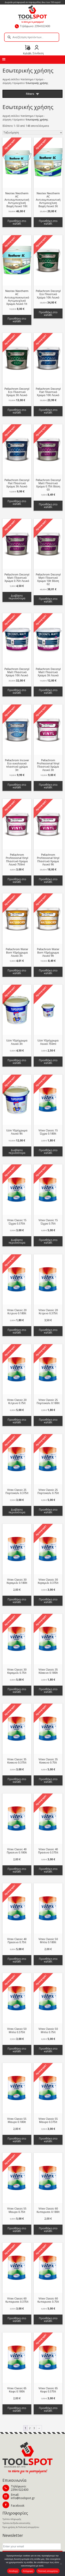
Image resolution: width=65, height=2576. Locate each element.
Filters (30, 94)
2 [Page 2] (29, 2428)
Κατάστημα (27, 79)
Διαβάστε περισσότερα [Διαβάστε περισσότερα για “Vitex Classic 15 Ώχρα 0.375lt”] (17, 1241)
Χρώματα (18, 83)
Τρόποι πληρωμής (11, 2519)
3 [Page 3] (34, 2428)
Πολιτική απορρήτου (48, 2571)
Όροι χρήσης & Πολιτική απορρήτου (20, 2527)
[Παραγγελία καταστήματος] (32, 132)
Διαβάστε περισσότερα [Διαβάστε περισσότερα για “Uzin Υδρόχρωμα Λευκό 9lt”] (17, 1151)
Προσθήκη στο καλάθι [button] (17, 222)
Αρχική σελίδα (10, 79)
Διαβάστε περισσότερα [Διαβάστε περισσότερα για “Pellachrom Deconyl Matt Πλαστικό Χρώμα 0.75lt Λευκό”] (17, 597)
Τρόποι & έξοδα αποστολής (16, 2523)
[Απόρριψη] (60, 2563)
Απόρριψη (28, 2571)
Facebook (17, 2505)
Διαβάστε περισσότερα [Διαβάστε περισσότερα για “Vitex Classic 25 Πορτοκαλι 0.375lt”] (17, 1511)
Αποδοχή (13, 2571)
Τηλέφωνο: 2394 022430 (35, 26)
